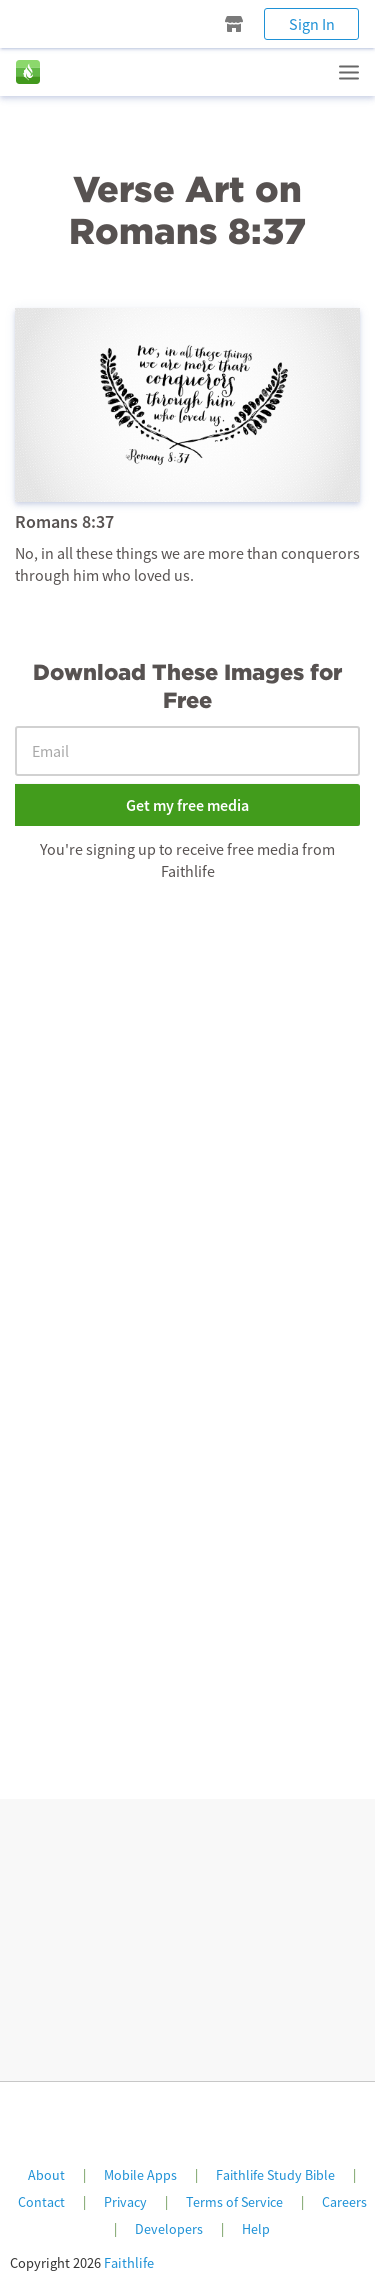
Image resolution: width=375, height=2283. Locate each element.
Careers (344, 2202)
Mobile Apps (140, 2175)
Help (256, 2229)
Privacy (125, 2202)
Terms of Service (234, 2202)
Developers (169, 2229)
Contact (41, 2202)
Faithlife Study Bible (275, 2175)
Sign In (312, 24)
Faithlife (129, 2263)
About (46, 2175)
